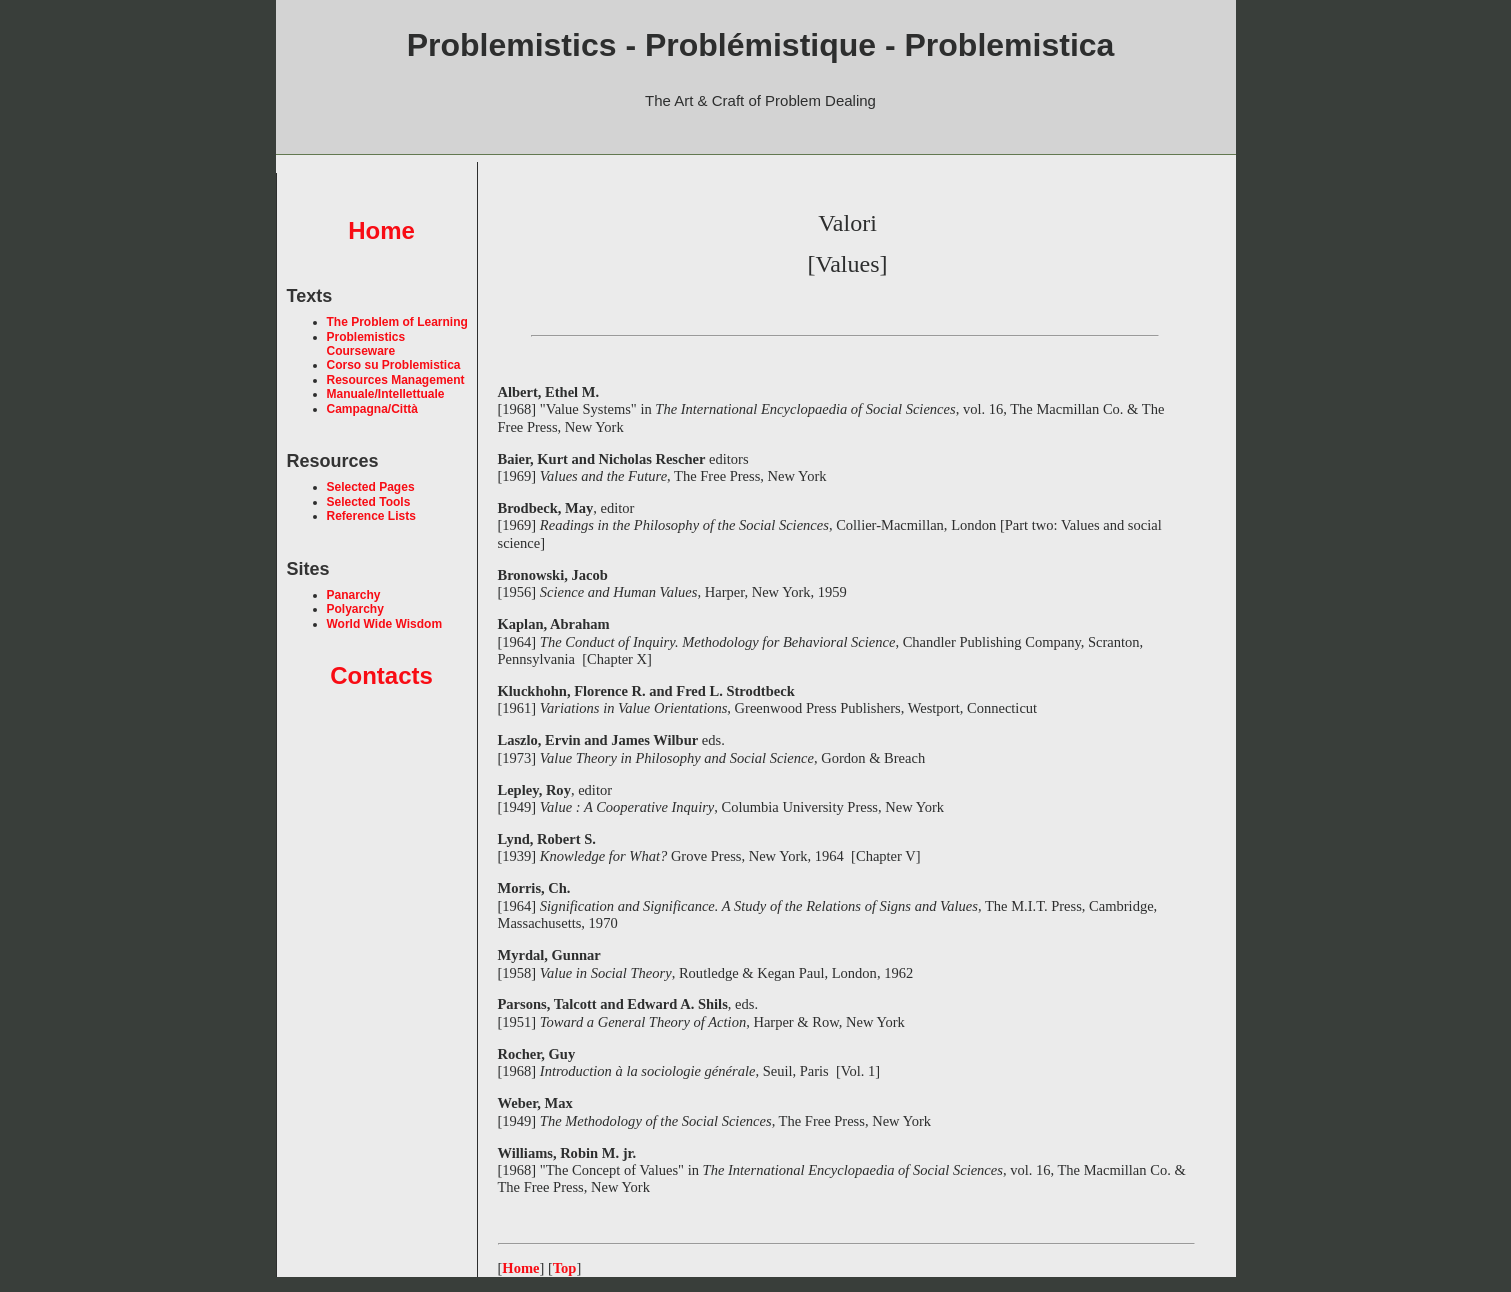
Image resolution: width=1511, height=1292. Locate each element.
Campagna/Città (372, 409)
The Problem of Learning (397, 322)
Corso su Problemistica (394, 365)
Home (381, 230)
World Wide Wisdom (385, 624)
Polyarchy (355, 609)
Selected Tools (369, 502)
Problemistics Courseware (366, 344)
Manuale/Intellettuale (386, 394)
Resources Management (396, 380)
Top (565, 1268)
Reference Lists (371, 516)
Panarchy (354, 595)
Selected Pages (371, 487)
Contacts (381, 675)
